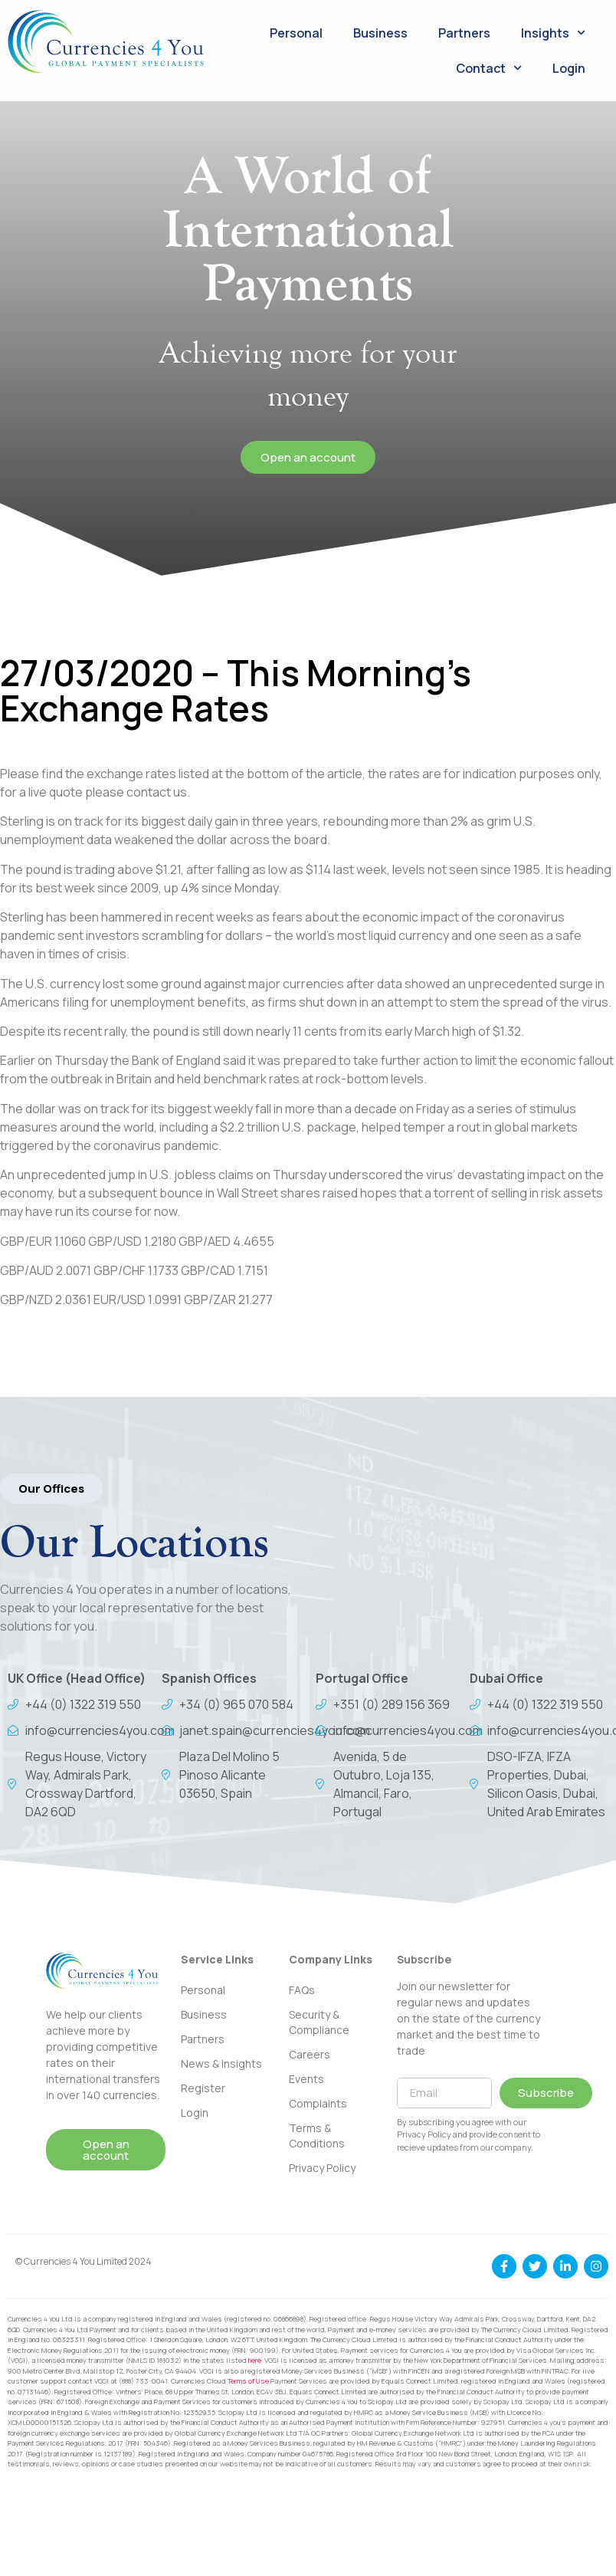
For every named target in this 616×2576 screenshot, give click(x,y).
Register (203, 2088)
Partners (464, 33)
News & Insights (221, 2063)
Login (568, 68)
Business (380, 33)
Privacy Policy (322, 2167)
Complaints (318, 2103)
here (254, 2360)
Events (306, 2079)
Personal (296, 33)
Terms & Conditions (317, 2135)
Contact (489, 68)
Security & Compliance (319, 2022)
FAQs (302, 1990)
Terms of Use (248, 2381)
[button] (51, 1488)
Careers (309, 2054)
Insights (553, 32)
